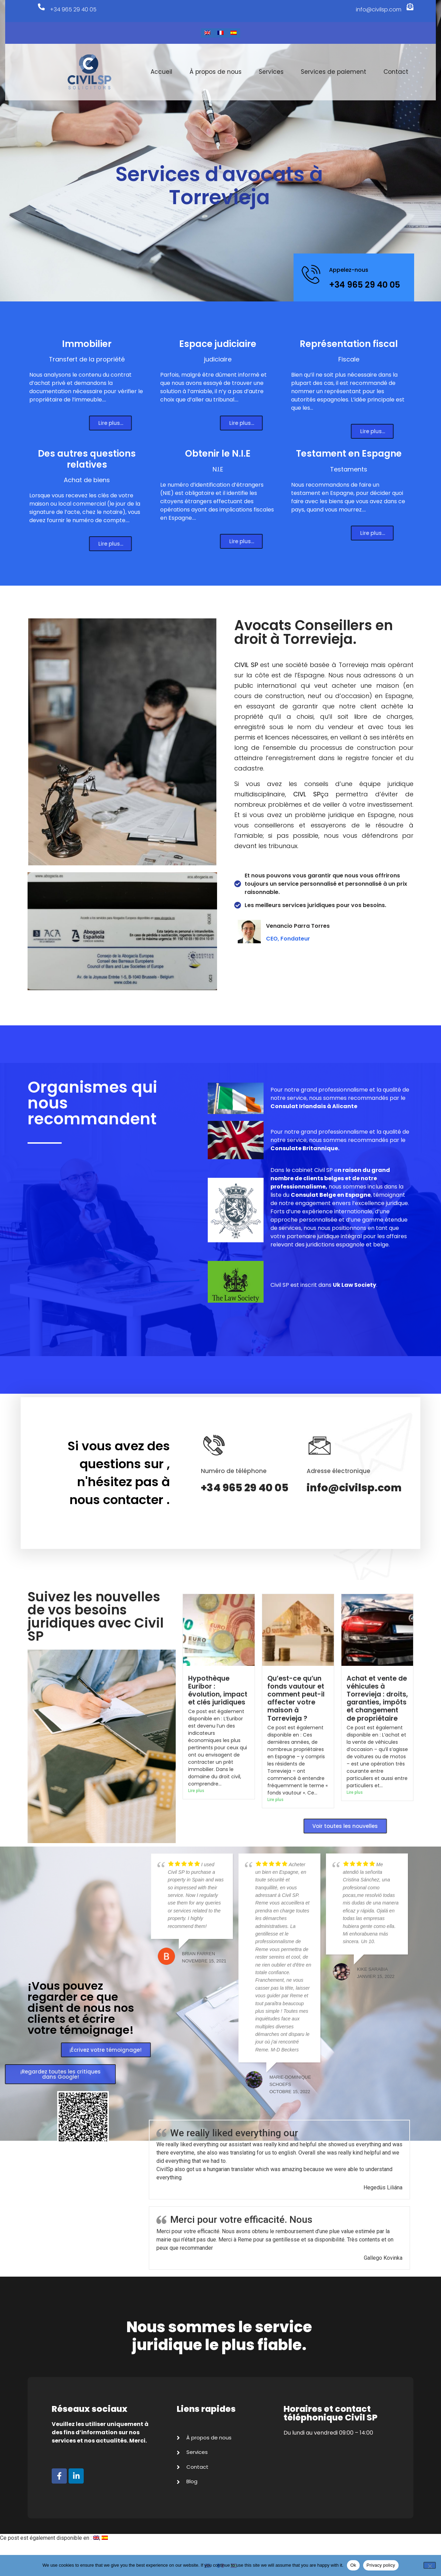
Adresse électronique (338, 1471)
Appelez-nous (348, 270)
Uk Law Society (354, 1285)
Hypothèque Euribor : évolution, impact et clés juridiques (217, 1690)
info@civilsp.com (373, 9)
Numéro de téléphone (234, 1471)
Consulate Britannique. (304, 1148)
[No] (429, 2565)
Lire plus (196, 1790)
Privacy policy (381, 2565)
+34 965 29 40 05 (78, 9)
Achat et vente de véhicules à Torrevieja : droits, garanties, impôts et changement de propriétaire (377, 1698)
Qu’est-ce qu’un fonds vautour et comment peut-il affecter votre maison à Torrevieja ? (296, 1698)
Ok (353, 2565)
